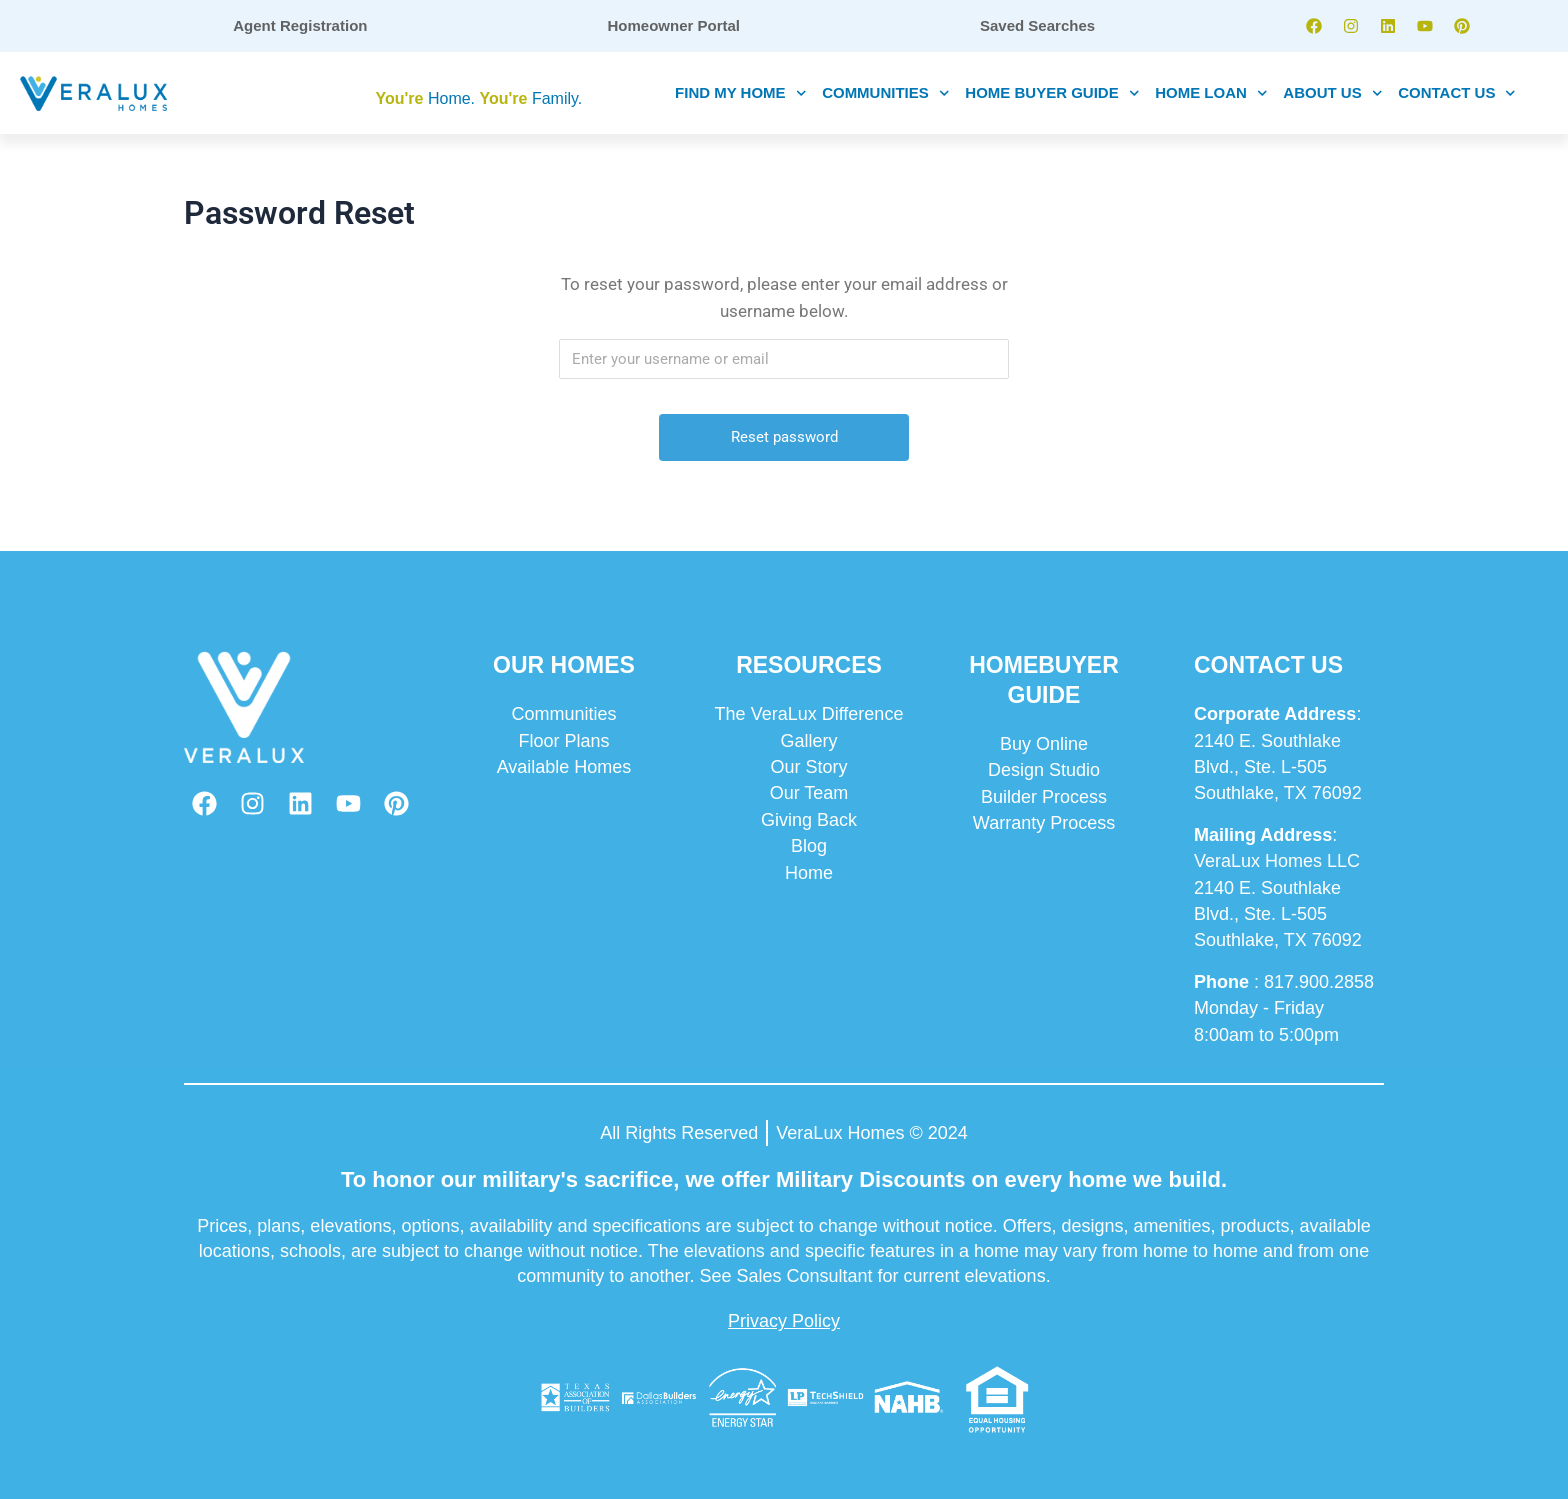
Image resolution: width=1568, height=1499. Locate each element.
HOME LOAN (1211, 93)
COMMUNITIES (885, 93)
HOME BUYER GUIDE (1052, 93)
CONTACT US (1457, 93)
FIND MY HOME (740, 93)
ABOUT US (1332, 93)
